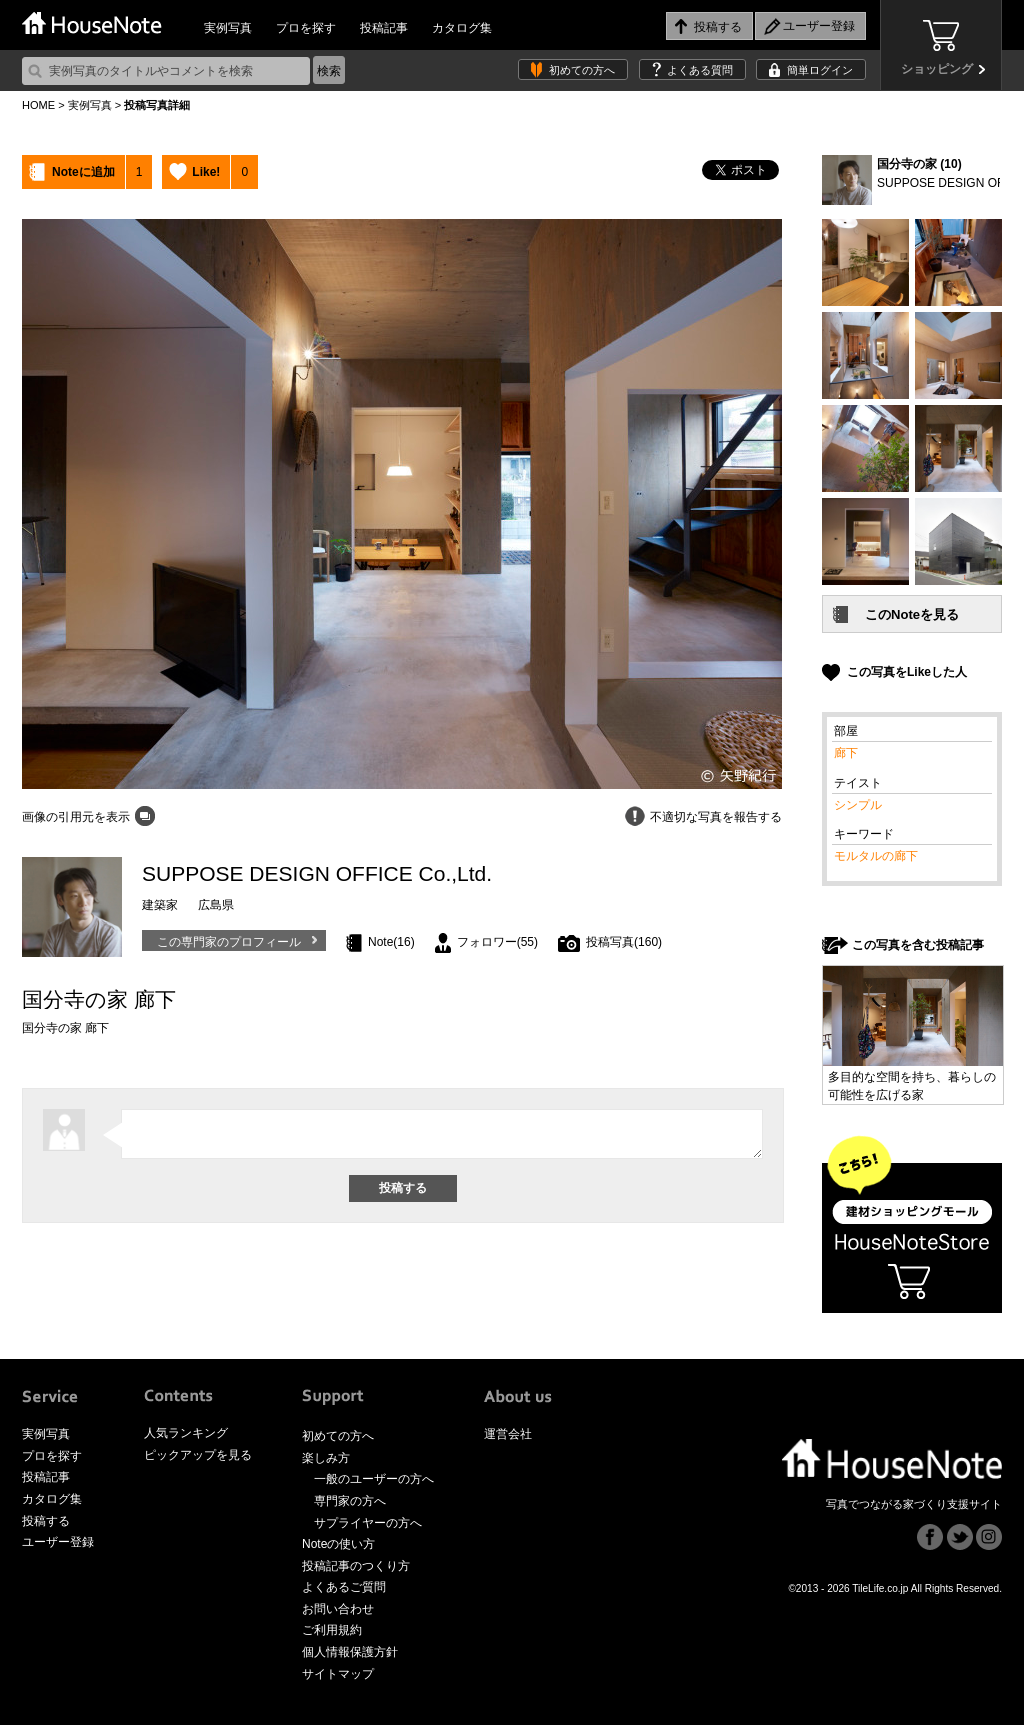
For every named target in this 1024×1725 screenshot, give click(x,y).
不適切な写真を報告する (716, 817)
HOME (38, 105)
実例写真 (228, 28)
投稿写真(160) (624, 942)
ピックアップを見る (198, 1455)
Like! (206, 172)
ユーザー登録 (58, 1542)
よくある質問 (700, 70)
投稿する (46, 1521)
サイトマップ (338, 1674)
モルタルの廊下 (876, 856)
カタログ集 (462, 28)
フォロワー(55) (497, 942)
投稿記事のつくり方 (356, 1566)
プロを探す (306, 28)
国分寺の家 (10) (919, 164)
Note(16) (391, 942)
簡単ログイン (820, 70)
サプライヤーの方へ (368, 1523)
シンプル (858, 805)
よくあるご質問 (344, 1587)
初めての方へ (582, 70)
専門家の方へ (350, 1501)
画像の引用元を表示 (76, 817)
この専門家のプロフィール (229, 942)
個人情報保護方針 (350, 1652)
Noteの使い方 (338, 1544)
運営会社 (508, 1434)
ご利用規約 (332, 1630)
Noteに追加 (83, 172)
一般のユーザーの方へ (374, 1479)
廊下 (846, 753)
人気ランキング (186, 1433)
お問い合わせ (338, 1609)
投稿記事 (384, 28)
